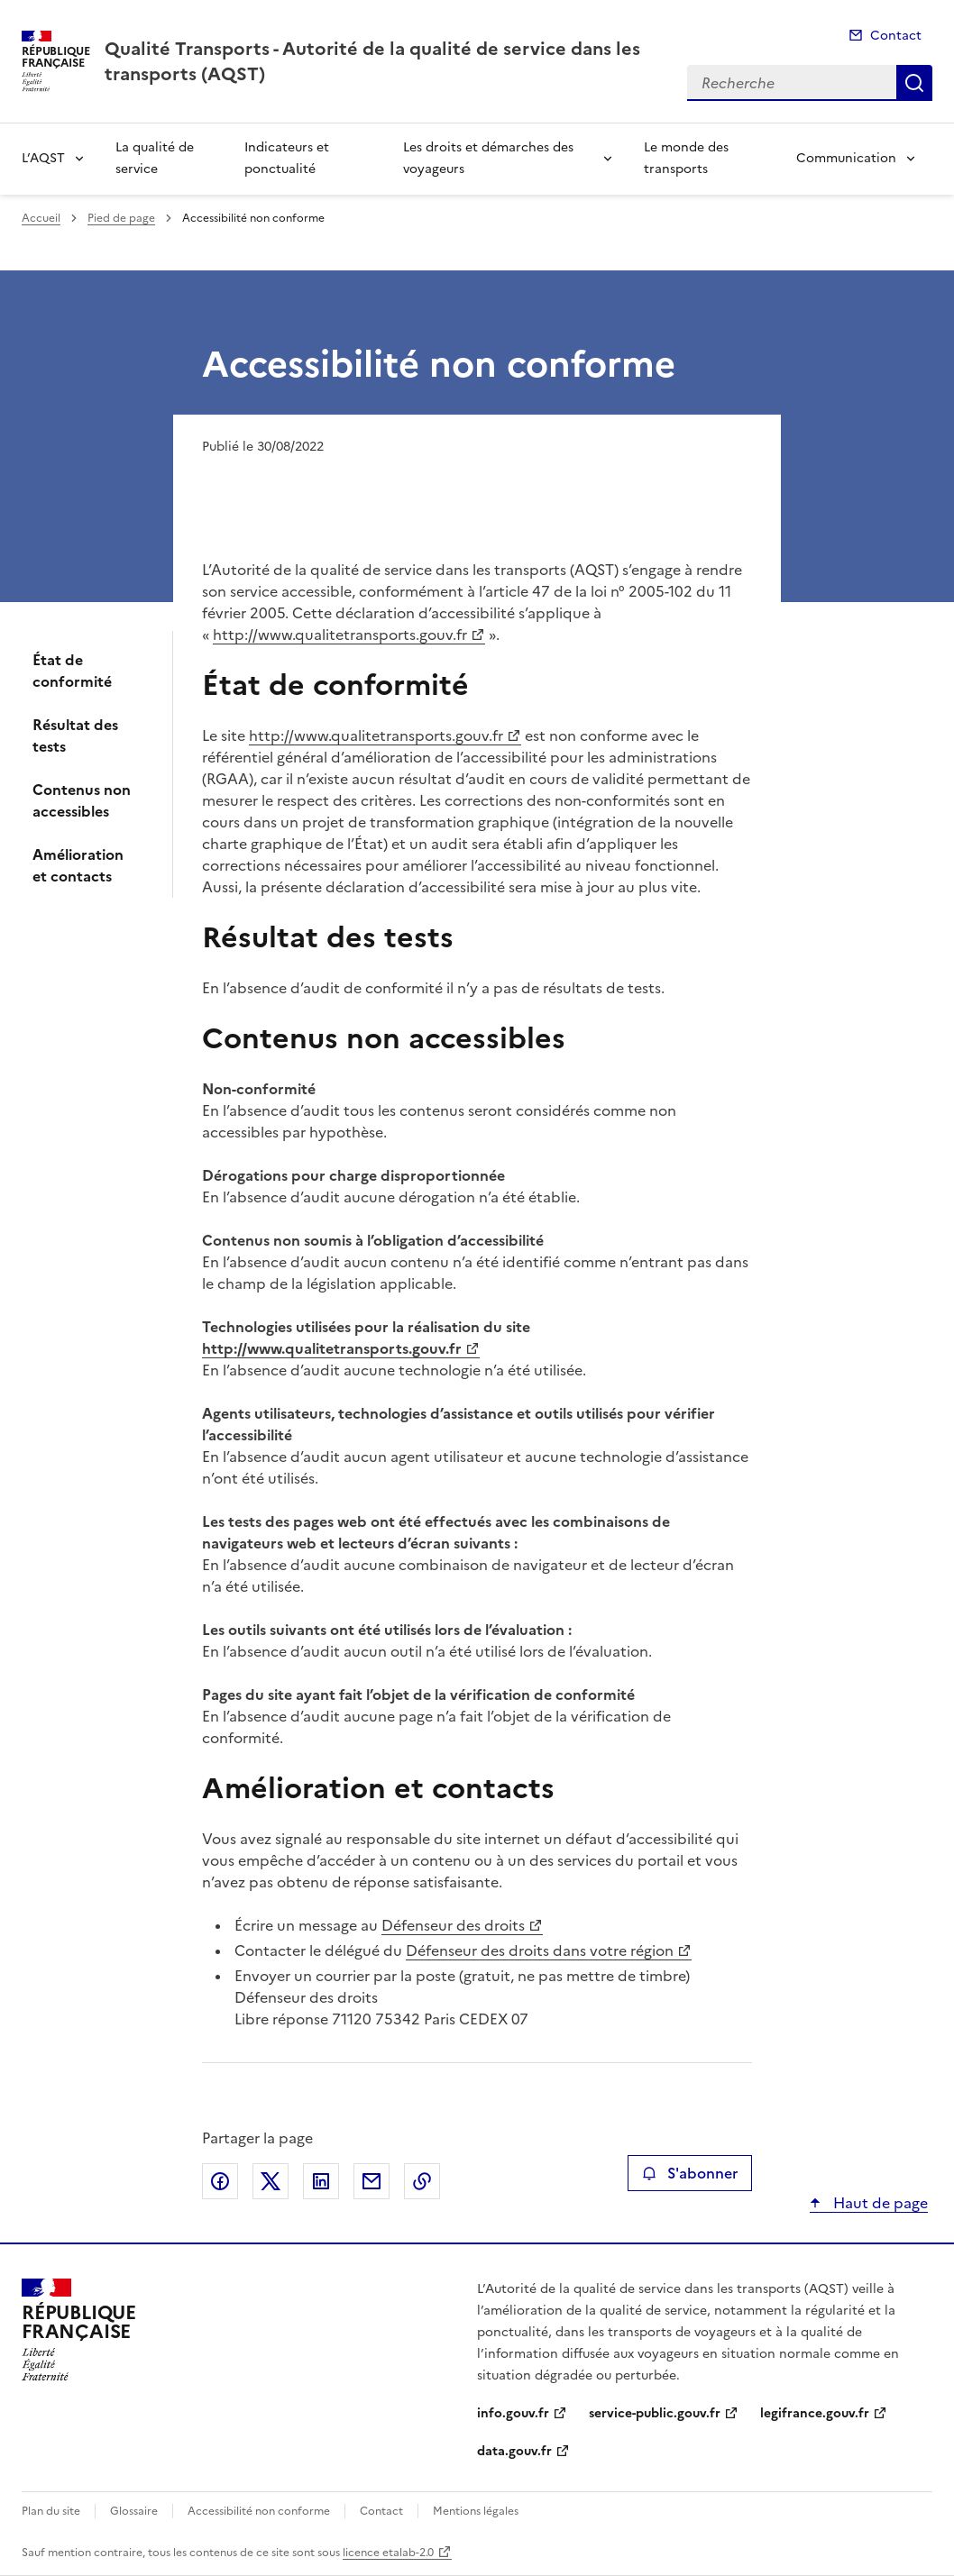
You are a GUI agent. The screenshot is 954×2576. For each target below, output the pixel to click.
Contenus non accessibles (81, 800)
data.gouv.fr (514, 2451)
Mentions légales (475, 2511)
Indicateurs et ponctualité (286, 158)
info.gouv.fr (513, 2413)
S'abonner (689, 2173)
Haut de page (879, 2203)
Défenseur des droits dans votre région (540, 1950)
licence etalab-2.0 (388, 2552)
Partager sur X (270, 2181)
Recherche (914, 83)
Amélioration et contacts (78, 865)
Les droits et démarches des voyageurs (488, 158)
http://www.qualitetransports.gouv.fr (340, 634)
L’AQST (43, 158)
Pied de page (121, 218)
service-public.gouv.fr (654, 2413)
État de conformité (72, 670)
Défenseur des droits (453, 1925)
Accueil (41, 218)
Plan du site (51, 2511)
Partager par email (371, 2181)
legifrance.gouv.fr (814, 2413)
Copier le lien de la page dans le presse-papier (422, 2181)
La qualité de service (154, 158)
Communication (846, 158)
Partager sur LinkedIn (321, 2181)
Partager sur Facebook (220, 2181)
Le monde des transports (686, 158)
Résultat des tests (75, 735)
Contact (896, 35)
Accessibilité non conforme (259, 2511)
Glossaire (134, 2511)
